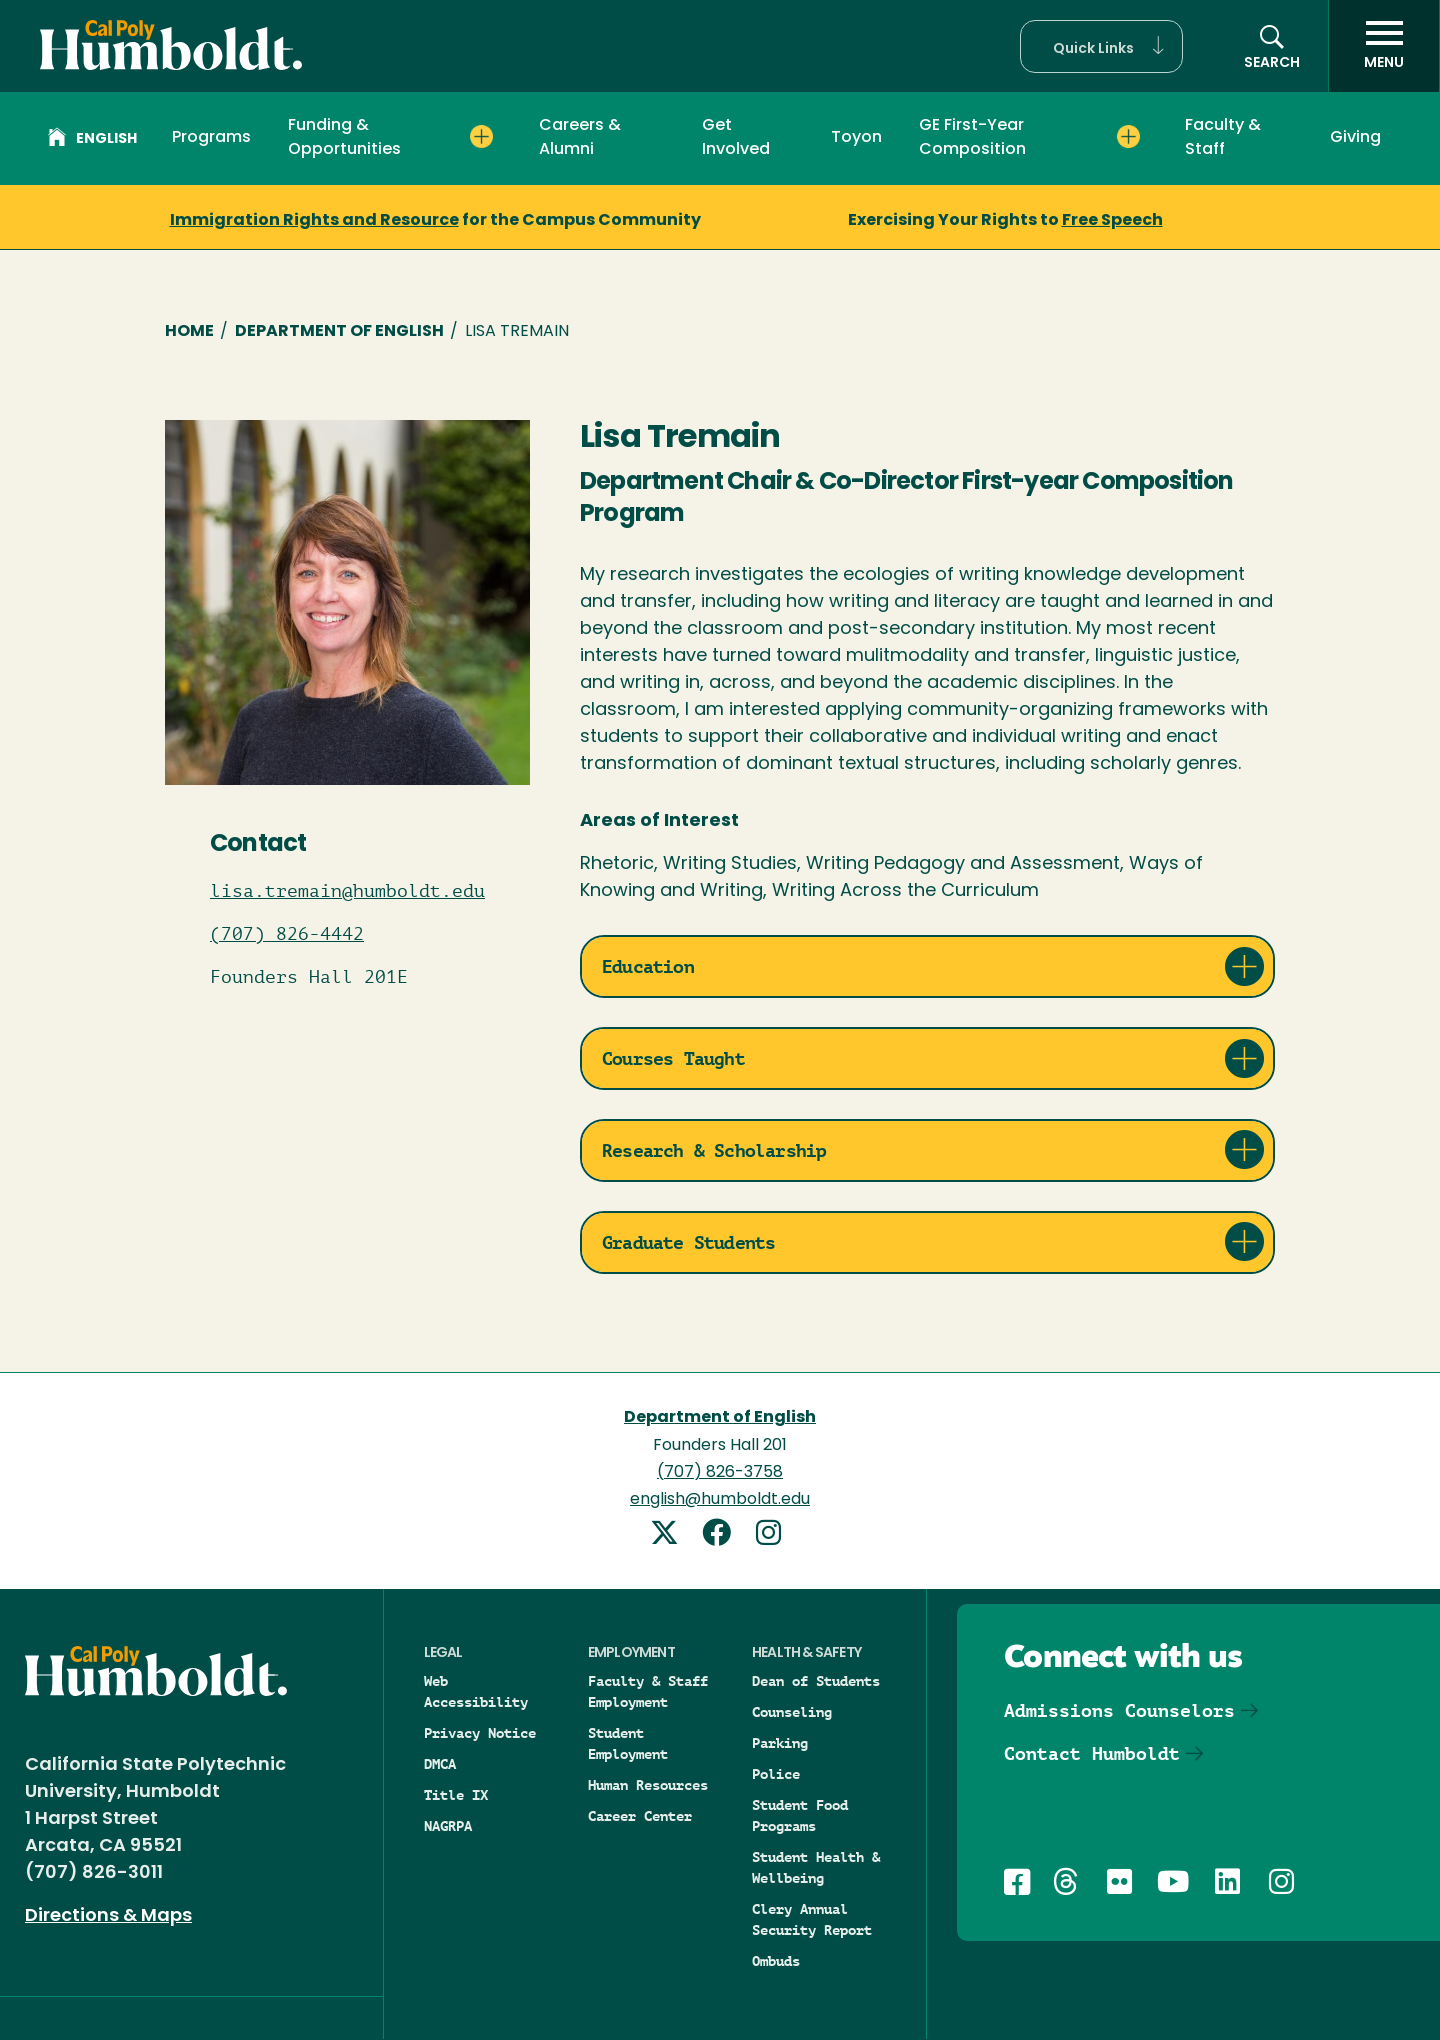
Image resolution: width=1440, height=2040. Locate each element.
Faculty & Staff (1223, 138)
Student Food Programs (800, 1815)
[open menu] (1384, 46)
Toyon (856, 138)
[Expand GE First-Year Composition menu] (1128, 137)
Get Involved (736, 138)
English (92, 140)
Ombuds (776, 1961)
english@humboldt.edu (720, 1500)
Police (776, 1774)
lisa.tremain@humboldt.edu (347, 891)
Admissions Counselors (1119, 1710)
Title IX (456, 1795)
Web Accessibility (476, 1691)
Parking (780, 1743)
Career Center (640, 1816)
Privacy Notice (480, 1733)
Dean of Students (816, 1681)
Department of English (339, 332)
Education (648, 966)
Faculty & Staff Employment (648, 1691)
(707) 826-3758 (720, 1473)
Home (189, 332)
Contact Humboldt (1092, 1753)
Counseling (792, 1712)
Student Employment (628, 1743)
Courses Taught (673, 1058)
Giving (1355, 138)
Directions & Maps (108, 1916)
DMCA (440, 1764)
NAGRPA (448, 1826)
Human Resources (648, 1785)
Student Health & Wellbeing (816, 1867)
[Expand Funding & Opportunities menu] (481, 137)
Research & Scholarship (714, 1150)
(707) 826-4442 (287, 934)
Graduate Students (688, 1242)
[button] (1101, 46)
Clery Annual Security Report (812, 1919)
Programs (211, 138)
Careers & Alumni (580, 138)
